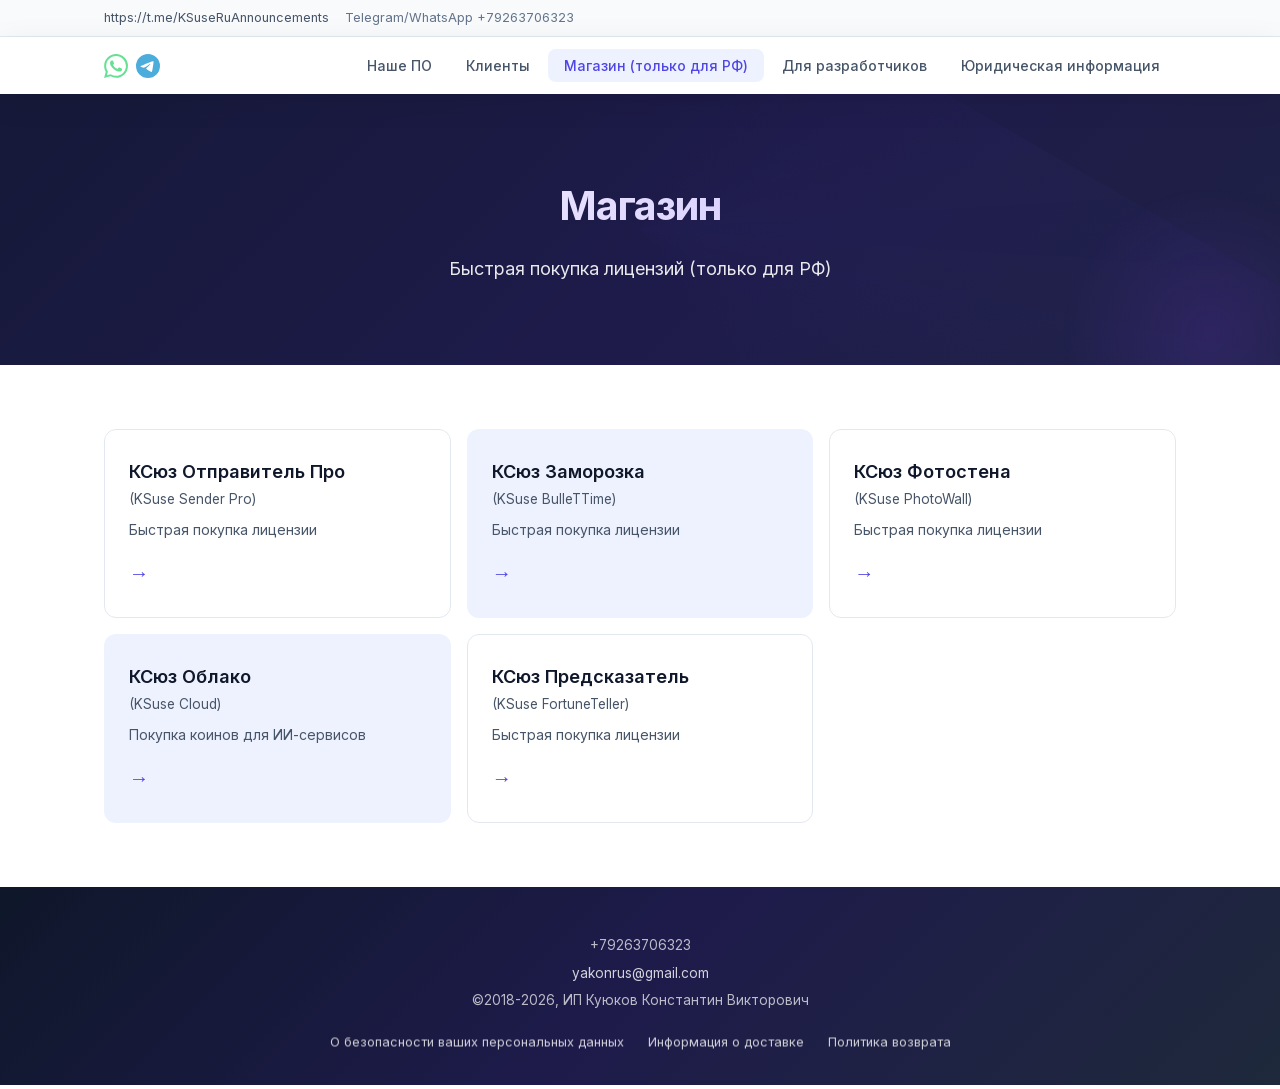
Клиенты (498, 65)
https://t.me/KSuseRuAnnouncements (216, 17)
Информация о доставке (726, 1045)
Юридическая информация (1060, 65)
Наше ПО (399, 65)
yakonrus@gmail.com (640, 973)
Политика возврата (889, 1045)
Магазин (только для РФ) (656, 65)
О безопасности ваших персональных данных (477, 1045)
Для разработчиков (854, 65)
